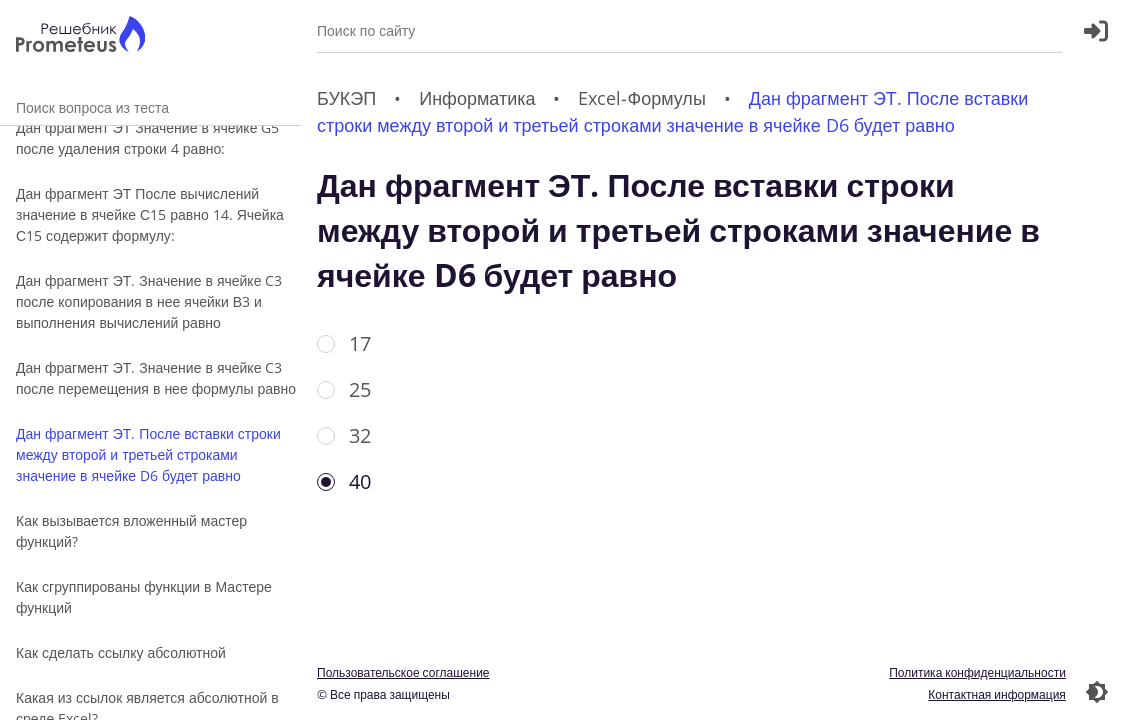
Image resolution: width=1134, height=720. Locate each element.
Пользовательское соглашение (403, 672)
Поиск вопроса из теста (150, 107)
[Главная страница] (80, 36)
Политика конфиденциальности (977, 672)
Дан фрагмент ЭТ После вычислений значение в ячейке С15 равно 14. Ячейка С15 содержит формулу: (150, 214)
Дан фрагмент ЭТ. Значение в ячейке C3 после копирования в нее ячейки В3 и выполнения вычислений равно (149, 301)
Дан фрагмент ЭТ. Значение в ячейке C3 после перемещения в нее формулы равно (156, 378)
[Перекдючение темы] (1097, 692)
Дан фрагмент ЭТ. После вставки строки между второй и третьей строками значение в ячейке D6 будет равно (148, 454)
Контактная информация (997, 694)
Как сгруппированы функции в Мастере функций (144, 597)
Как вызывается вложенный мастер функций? (131, 531)
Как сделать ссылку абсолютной (121, 652)
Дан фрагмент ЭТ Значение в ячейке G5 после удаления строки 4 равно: (147, 138)
